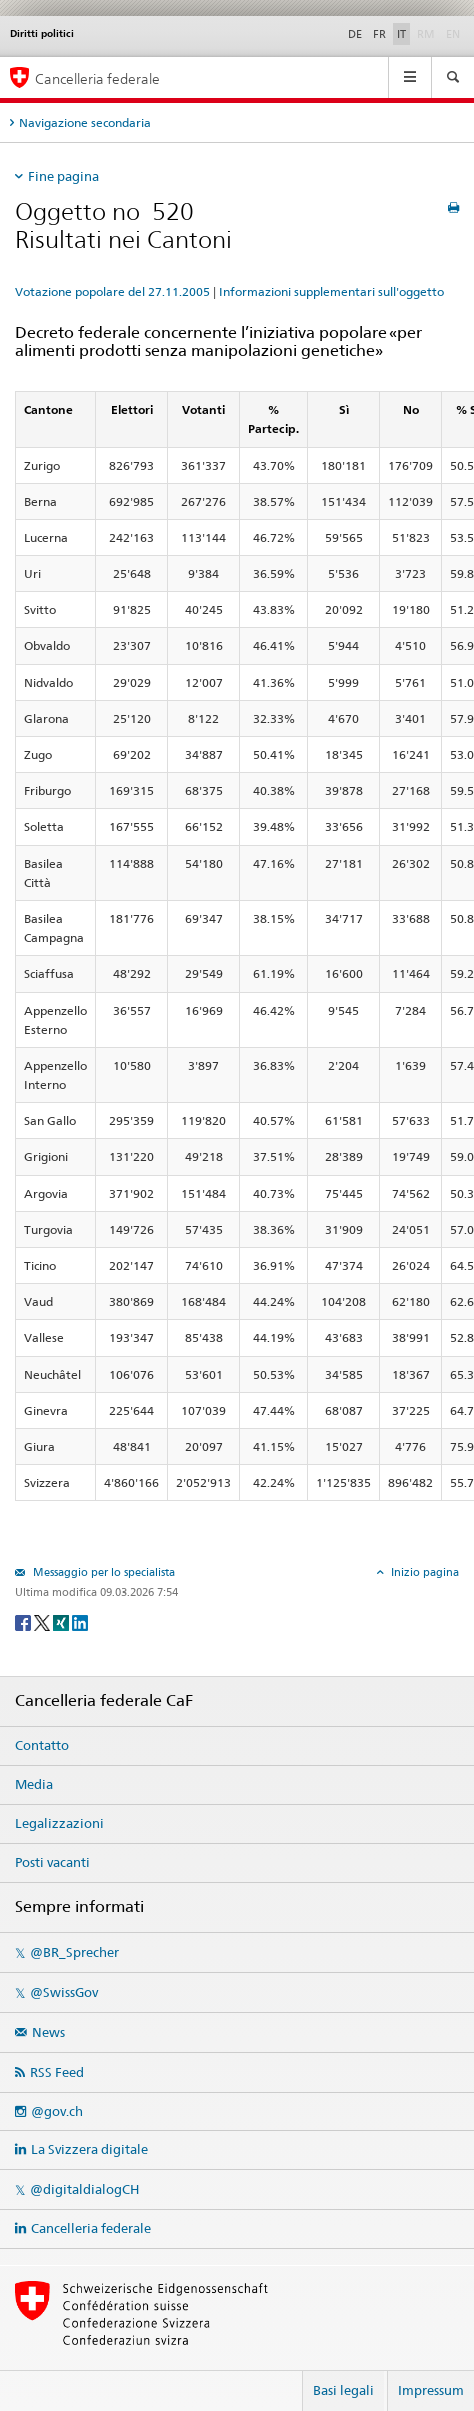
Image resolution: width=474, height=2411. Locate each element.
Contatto (42, 1745)
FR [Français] (379, 34)
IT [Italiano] (401, 34)
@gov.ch (57, 2111)
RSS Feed (57, 2072)
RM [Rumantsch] (426, 34)
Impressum (431, 2390)
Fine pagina (63, 176)
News (48, 2032)
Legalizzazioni (59, 1823)
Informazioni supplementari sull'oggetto (331, 291)
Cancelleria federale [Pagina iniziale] (97, 78)
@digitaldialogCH (84, 2189)
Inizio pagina (423, 1572)
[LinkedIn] (80, 1621)
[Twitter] (43, 1621)
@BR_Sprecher (74, 1952)
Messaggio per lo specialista (102, 1572)
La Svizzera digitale (89, 2149)
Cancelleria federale (91, 2228)
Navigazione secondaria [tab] (85, 122)
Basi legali (343, 2390)
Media (34, 1784)
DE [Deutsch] (355, 34)
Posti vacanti (52, 1862)
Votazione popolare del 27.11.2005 (112, 291)
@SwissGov (64, 1992)
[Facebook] (24, 1621)
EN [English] (453, 34)
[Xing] (62, 1621)
